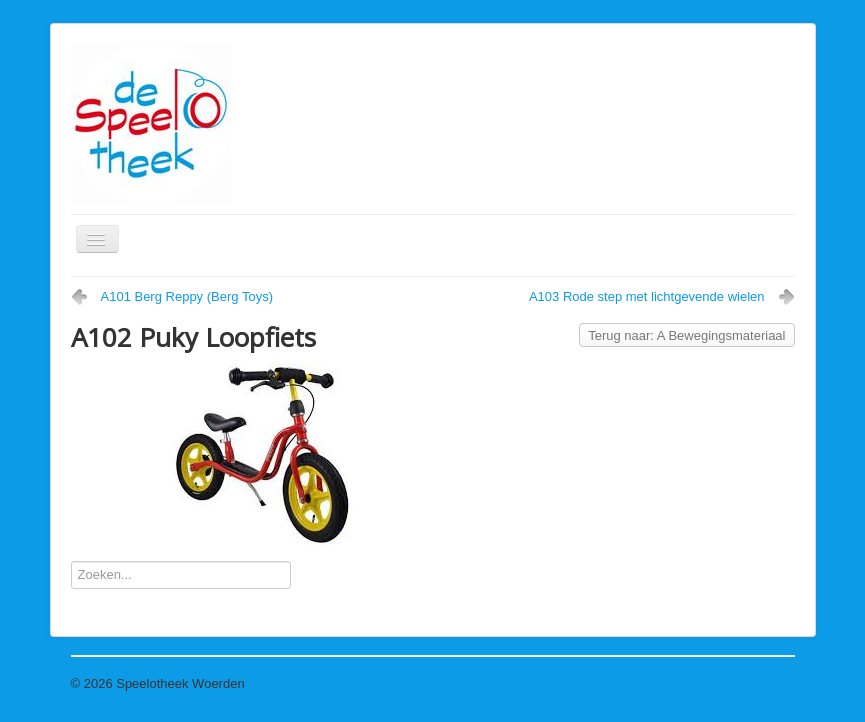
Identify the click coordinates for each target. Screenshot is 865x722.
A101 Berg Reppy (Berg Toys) (187, 296)
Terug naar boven (743, 683)
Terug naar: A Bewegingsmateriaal (686, 335)
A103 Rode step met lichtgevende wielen (647, 296)
